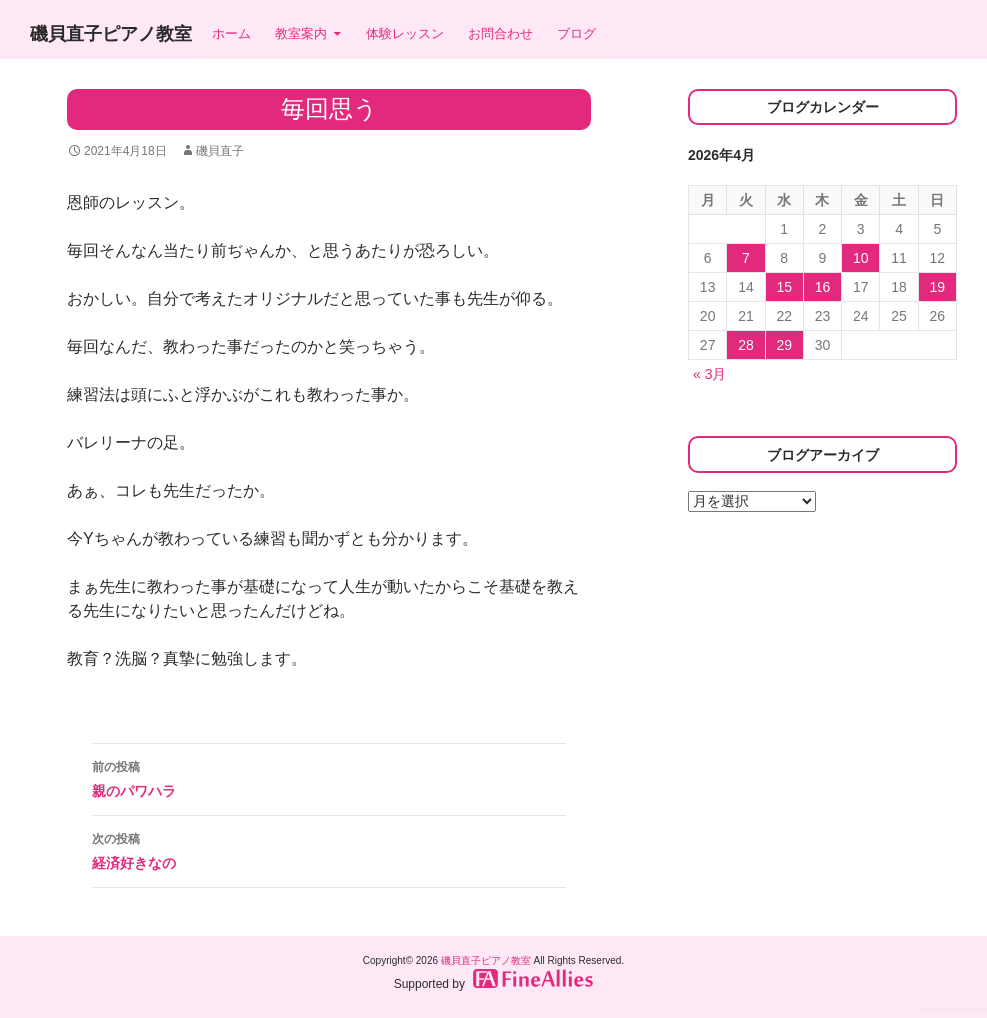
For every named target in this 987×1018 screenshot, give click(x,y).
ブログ (576, 33)
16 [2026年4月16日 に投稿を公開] (823, 287)
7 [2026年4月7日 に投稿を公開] (746, 258)
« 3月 (709, 374)
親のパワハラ (329, 777)
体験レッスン (405, 33)
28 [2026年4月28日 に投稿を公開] (746, 345)
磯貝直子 (220, 151)
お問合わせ (500, 33)
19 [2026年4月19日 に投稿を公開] (938, 287)
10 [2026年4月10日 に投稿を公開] (861, 258)
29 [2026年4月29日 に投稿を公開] (784, 345)
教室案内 (301, 33)
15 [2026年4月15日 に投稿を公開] (784, 287)
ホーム (231, 33)
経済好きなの (329, 849)
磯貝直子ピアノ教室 (111, 34)
